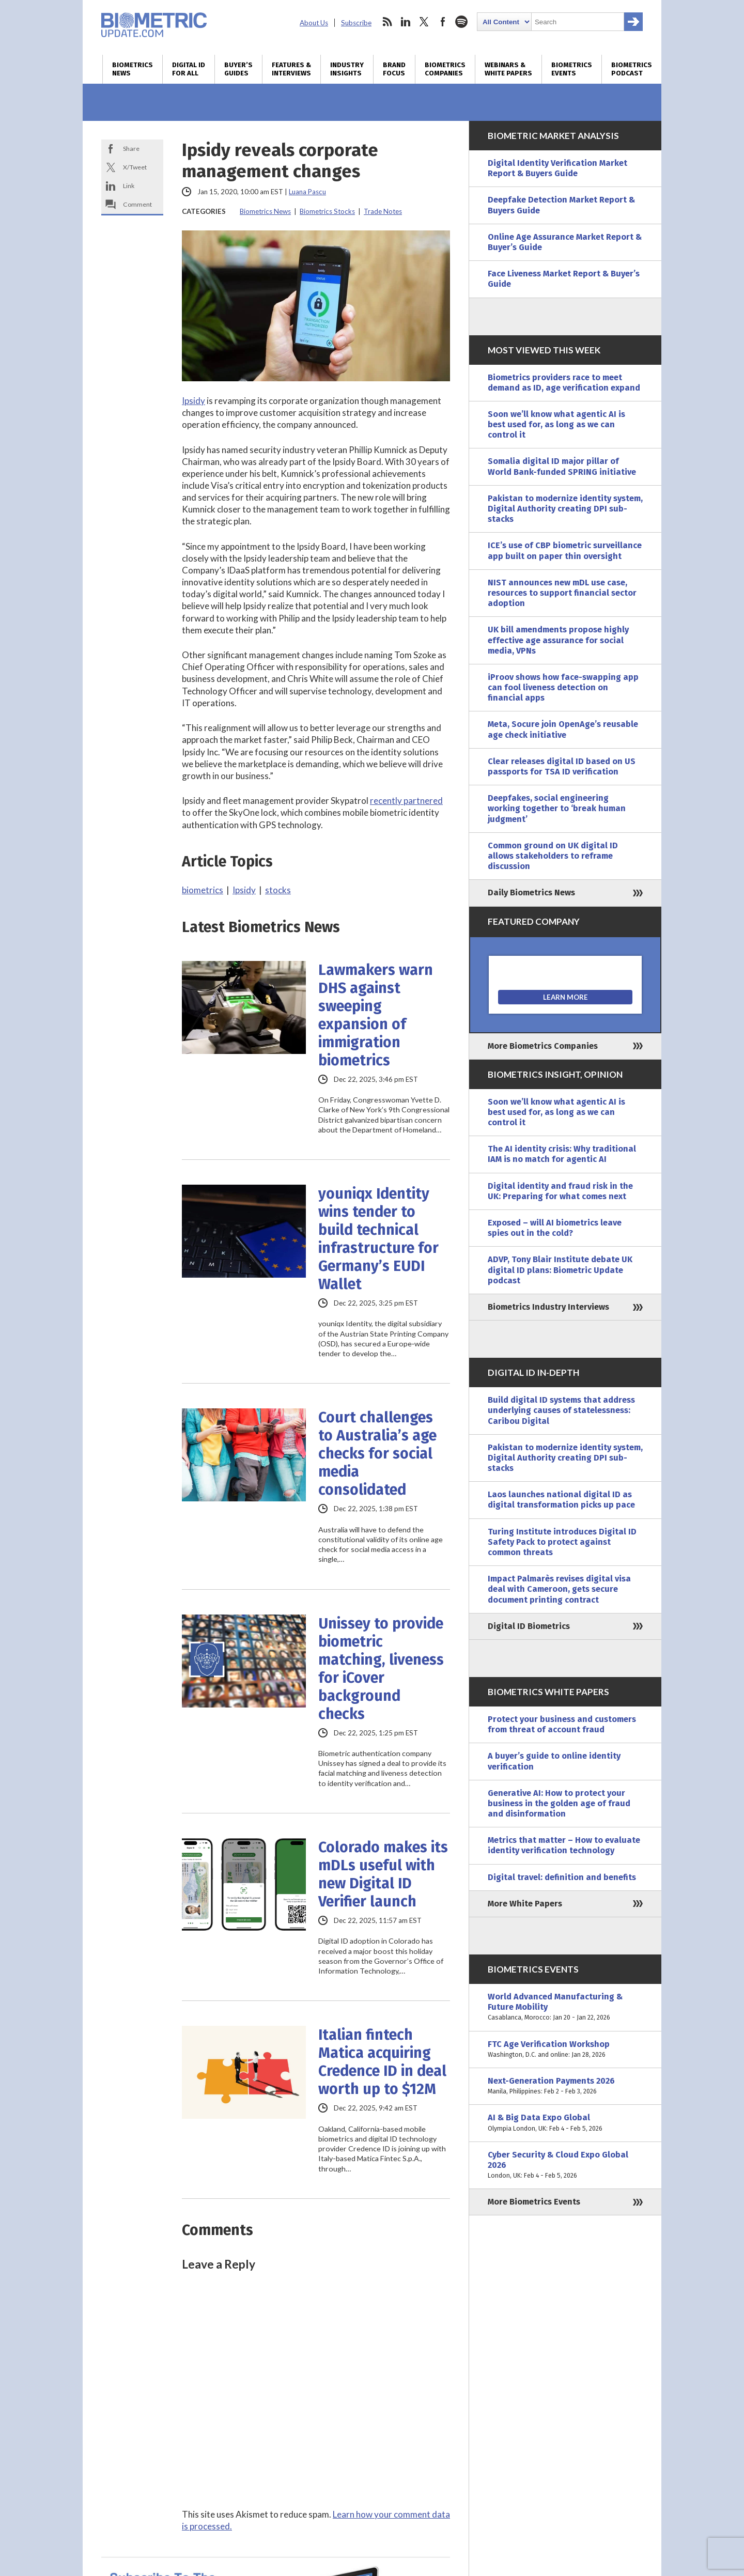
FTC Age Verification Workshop (565, 2049)
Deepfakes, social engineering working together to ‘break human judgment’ (557, 808)
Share (131, 148)
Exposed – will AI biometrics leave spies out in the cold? (555, 1228)
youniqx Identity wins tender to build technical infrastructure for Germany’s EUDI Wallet (378, 1239)
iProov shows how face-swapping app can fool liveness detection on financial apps (563, 687)
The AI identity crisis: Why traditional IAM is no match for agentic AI (562, 1154)
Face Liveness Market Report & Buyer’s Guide (564, 279)
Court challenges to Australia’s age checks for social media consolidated (377, 1453)
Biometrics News (132, 69)
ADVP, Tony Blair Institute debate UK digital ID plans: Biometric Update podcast (560, 1269)
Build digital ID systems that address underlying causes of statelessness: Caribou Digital (561, 1410)
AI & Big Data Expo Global (565, 2123)
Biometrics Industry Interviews (548, 1307)
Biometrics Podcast (631, 69)
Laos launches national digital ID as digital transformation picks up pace (561, 1499)
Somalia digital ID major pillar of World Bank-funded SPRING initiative (562, 466)
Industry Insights (347, 69)
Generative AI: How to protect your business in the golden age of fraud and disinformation (559, 1803)
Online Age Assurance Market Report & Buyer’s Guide (565, 242)
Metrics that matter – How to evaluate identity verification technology (564, 1845)
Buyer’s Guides (238, 69)
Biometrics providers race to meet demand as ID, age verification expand (564, 383)
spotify (461, 21)
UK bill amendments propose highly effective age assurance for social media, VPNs (558, 640)
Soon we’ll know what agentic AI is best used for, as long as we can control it (556, 424)
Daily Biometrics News (531, 892)
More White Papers (525, 1903)
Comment (137, 204)
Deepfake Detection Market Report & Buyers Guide (561, 205)
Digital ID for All (188, 69)
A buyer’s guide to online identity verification (554, 1761)
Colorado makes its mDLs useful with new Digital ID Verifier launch (383, 1874)
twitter (424, 21)
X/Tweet (135, 167)
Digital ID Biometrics (529, 1626)
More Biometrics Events (534, 2202)
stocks (278, 889)
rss (387, 21)
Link (128, 186)
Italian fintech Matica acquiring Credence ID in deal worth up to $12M (382, 2062)
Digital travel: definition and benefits (562, 1877)
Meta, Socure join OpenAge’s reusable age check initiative (563, 729)
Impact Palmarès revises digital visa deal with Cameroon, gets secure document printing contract (559, 1589)
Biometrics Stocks (327, 211)
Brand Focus (394, 69)
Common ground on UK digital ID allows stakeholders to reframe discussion (553, 856)
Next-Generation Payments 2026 (565, 2086)
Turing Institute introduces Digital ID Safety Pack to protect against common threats (562, 1542)
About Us (314, 23)
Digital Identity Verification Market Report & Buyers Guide (557, 168)
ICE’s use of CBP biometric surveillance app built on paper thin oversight (565, 550)
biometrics (202, 889)
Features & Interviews (291, 69)
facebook (442, 21)
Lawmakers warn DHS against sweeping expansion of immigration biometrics (375, 1015)
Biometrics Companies (445, 69)
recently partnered (406, 800)
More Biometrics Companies (543, 1046)
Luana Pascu (307, 192)
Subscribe (356, 23)
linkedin (405, 21)
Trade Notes (383, 211)
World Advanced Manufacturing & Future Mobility (565, 2007)
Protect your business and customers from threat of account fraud (562, 1724)
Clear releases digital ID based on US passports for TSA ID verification (562, 766)
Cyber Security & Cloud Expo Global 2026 (565, 2165)
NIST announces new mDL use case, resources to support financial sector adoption (562, 593)
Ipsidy (193, 400)
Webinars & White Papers (508, 69)
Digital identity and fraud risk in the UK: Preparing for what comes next (560, 1191)
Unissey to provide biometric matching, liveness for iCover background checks (381, 1669)
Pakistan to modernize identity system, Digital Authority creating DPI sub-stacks (565, 508)
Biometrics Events (571, 69)
